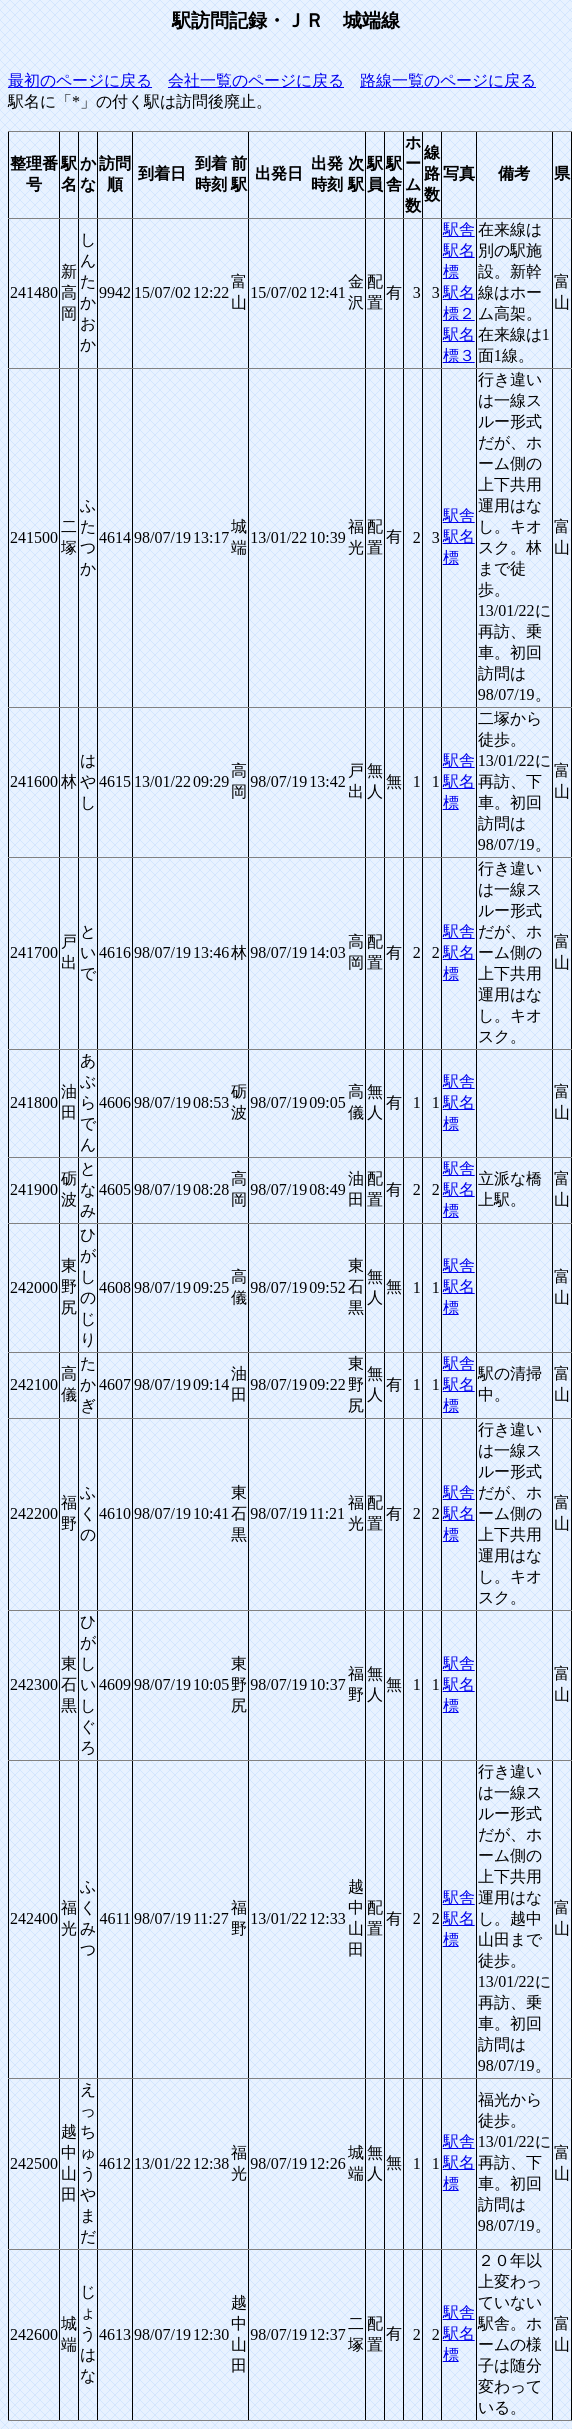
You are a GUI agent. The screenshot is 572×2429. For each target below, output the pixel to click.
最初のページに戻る (80, 80)
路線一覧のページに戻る (448, 80)
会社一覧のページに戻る (256, 80)
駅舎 (459, 229)
